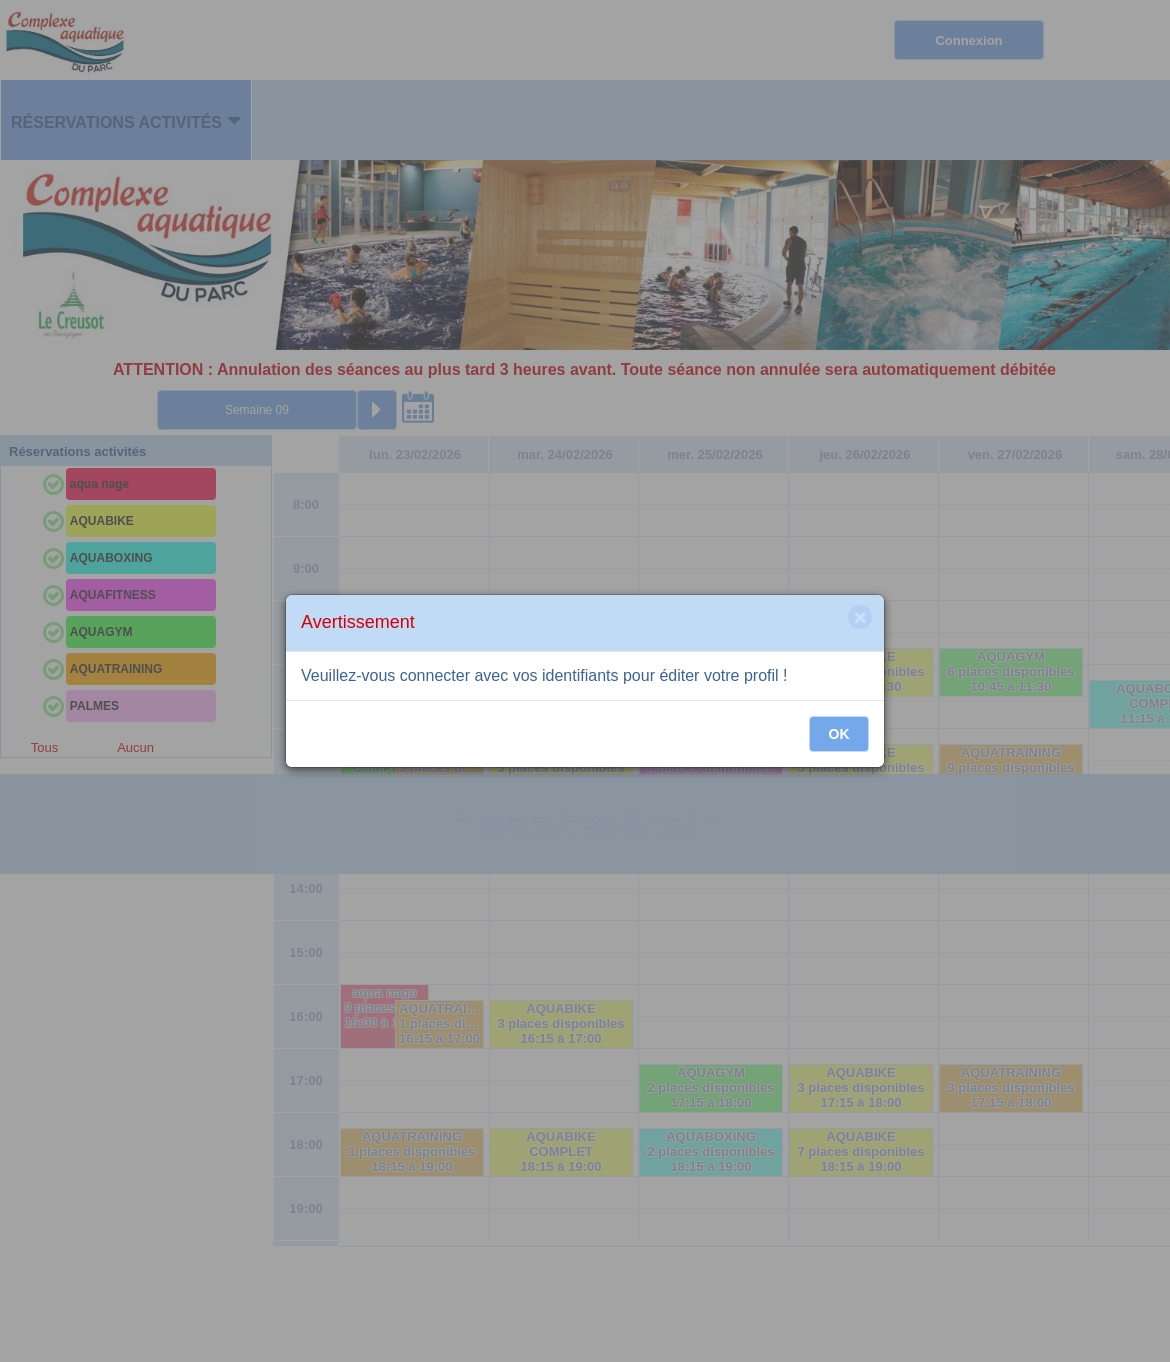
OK (839, 734)
